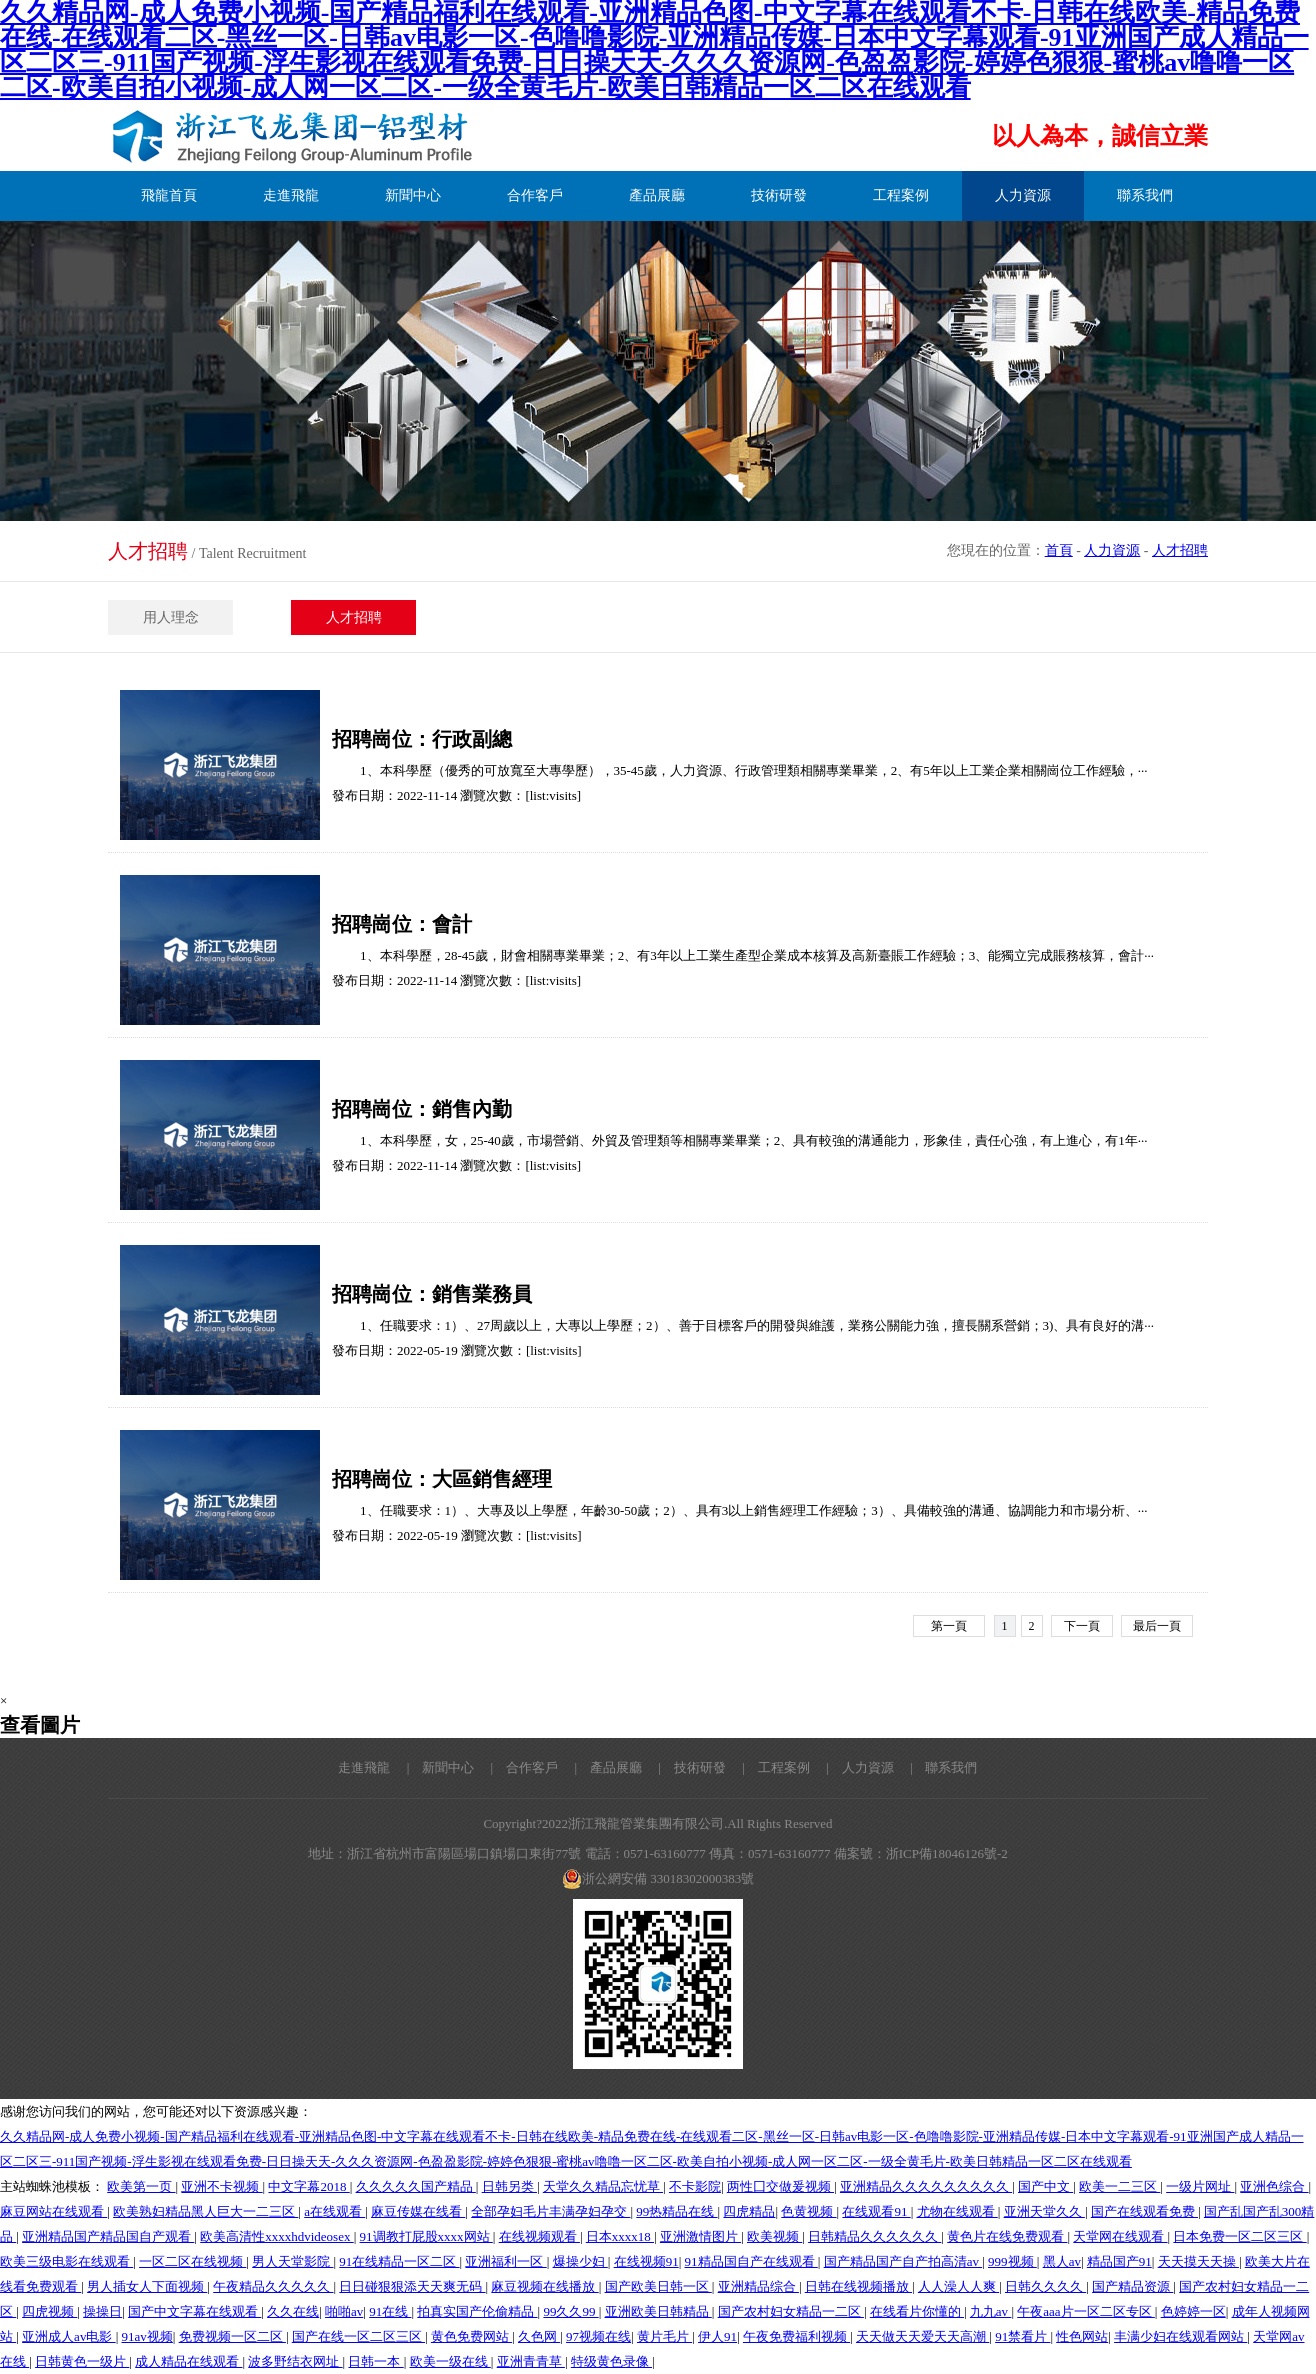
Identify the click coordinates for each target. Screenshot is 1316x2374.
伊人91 (717, 2336)
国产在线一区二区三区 (358, 2336)
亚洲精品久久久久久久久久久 (926, 2186)
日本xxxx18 (620, 2236)
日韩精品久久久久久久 (874, 2236)
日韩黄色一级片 (82, 2361)
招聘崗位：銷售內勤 (422, 1109)
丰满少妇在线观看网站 (1180, 2336)
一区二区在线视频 (192, 2261)
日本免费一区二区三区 (1239, 2236)
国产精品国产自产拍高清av (903, 2261)
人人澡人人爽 (958, 2286)
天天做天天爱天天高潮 (922, 2336)
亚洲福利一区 (505, 2261)
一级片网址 (1200, 2186)
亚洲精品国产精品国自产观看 (108, 2236)
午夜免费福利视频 (796, 2336)
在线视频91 (646, 2261)
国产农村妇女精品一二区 (791, 2311)
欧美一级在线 (450, 2361)
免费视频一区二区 (232, 2336)
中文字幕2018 (308, 2186)
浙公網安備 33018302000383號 (658, 1879)
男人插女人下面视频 (147, 2286)
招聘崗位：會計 (402, 924)
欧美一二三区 (1119, 2186)
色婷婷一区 (1193, 2311)
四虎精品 (749, 2211)
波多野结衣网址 (295, 2361)
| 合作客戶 (518, 1767)
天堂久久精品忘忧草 (603, 2186)
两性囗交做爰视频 (780, 2186)
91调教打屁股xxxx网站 (426, 2236)
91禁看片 (1022, 2336)
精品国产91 (1119, 2261)
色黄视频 (808, 2211)
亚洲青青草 (531, 2361)
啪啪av (344, 2311)
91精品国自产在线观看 (751, 2261)
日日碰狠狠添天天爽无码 (412, 2286)
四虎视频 (49, 2311)
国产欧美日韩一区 (658, 2286)
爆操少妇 (580, 2261)
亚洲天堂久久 (1044, 2211)
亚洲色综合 (1274, 2186)
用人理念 (171, 617)
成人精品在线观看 (188, 2361)
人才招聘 (1180, 550)
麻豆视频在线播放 (544, 2286)
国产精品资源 (1132, 2286)
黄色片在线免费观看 (1007, 2236)
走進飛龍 (364, 1767)
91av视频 (147, 2336)
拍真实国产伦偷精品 (477, 2311)
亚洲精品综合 (758, 2286)
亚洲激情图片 (700, 2236)
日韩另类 (509, 2186)
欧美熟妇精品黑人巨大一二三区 (205, 2211)
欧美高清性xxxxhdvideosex (276, 2236)
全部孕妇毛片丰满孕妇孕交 (550, 2211)
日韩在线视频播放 (858, 2286)
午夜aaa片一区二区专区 (1086, 2311)
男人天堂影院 (292, 2261)
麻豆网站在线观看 (53, 2211)
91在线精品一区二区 (399, 2261)
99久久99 (570, 2311)
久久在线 (293, 2311)
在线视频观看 (539, 2236)
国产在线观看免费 (1144, 2211)
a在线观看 (334, 2211)
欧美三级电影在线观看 (66, 2261)
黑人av (1062, 2261)
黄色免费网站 (471, 2336)
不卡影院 (695, 2186)
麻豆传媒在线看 (418, 2211)
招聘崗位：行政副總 (422, 739)
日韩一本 (375, 2361)
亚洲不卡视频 (221, 2186)
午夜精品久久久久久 (273, 2286)
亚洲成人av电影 (69, 2336)
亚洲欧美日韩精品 (658, 2311)
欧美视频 (774, 2236)
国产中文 (1045, 2186)
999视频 (1012, 2261)
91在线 (390, 2311)
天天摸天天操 (1198, 2261)
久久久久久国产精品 (416, 2186)
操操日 (102, 2311)
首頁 (1059, 550)
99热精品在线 (676, 2211)
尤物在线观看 (957, 2211)
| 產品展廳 (601, 1767)
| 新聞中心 (434, 1767)
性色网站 (1082, 2336)
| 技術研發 (685, 1767)
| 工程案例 (769, 1767)
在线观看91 (876, 2211)
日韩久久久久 (1045, 2286)
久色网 (539, 2336)
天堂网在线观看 (1120, 2236)
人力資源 (1112, 550)
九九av (991, 2311)
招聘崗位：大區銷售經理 (442, 1479)
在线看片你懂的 (917, 2311)
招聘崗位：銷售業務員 (432, 1294)
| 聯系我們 (937, 1767)
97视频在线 (598, 2336)
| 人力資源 (853, 1767)
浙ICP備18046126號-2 (947, 1853)
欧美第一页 (141, 2186)
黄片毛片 (664, 2336)
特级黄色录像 (611, 2361)
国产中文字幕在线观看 (194, 2311)
